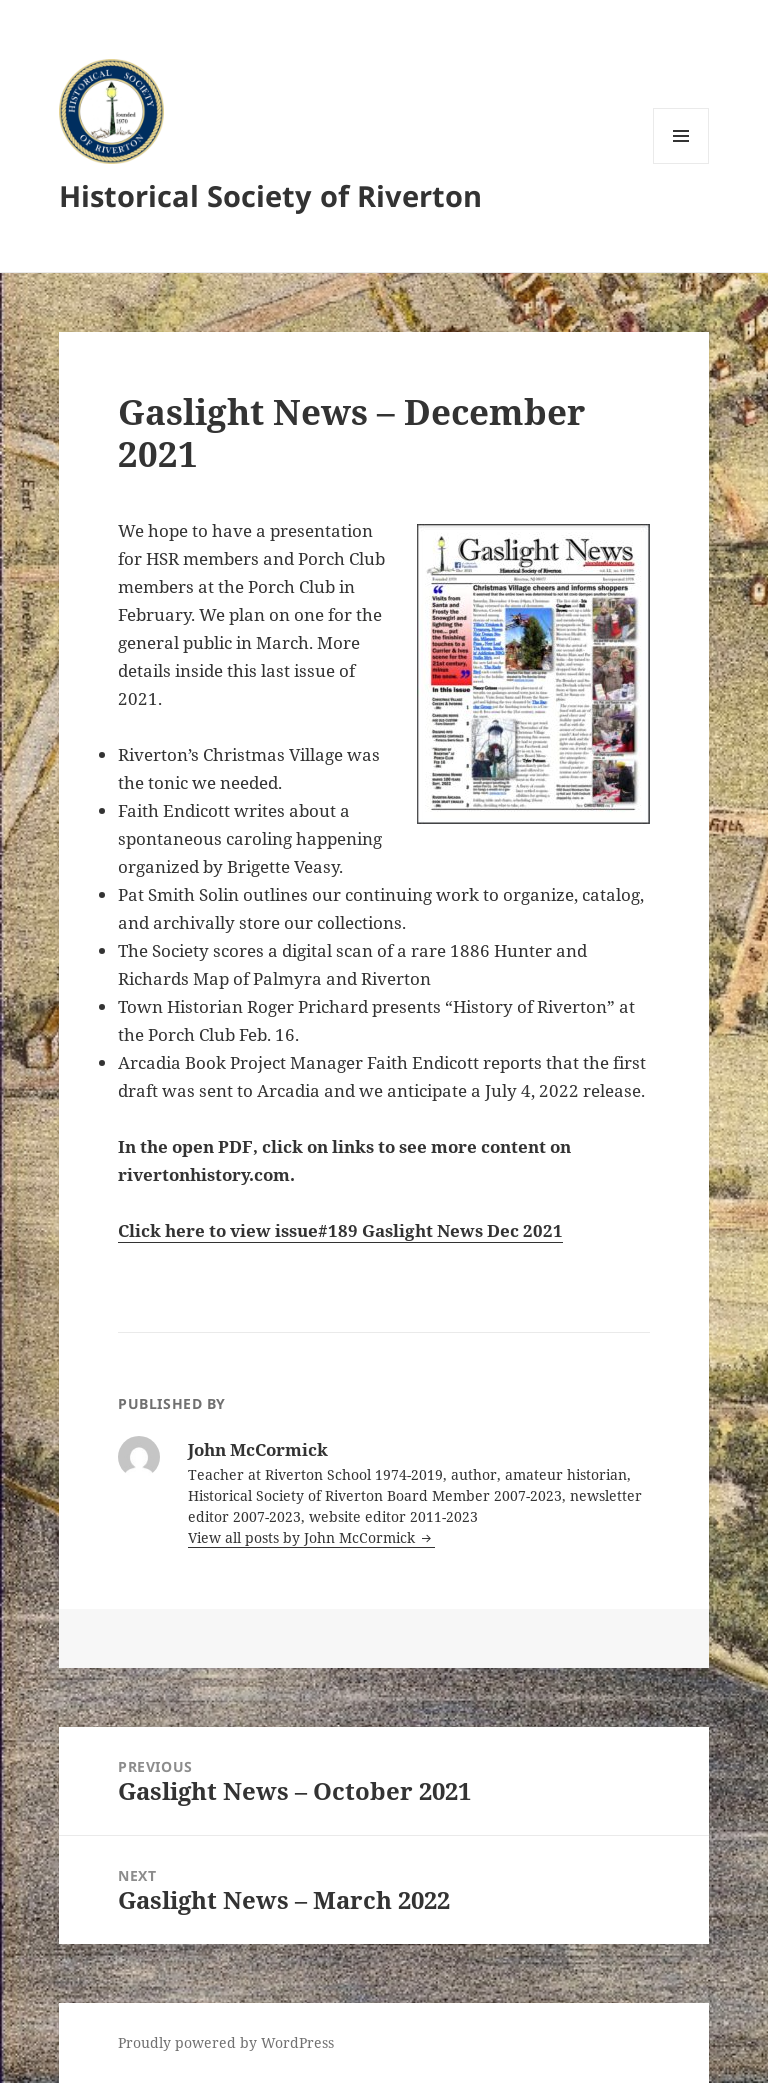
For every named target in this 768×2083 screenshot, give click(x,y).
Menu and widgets (681, 163)
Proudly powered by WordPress (226, 2042)
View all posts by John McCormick (303, 1537)
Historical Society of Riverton (270, 195)
